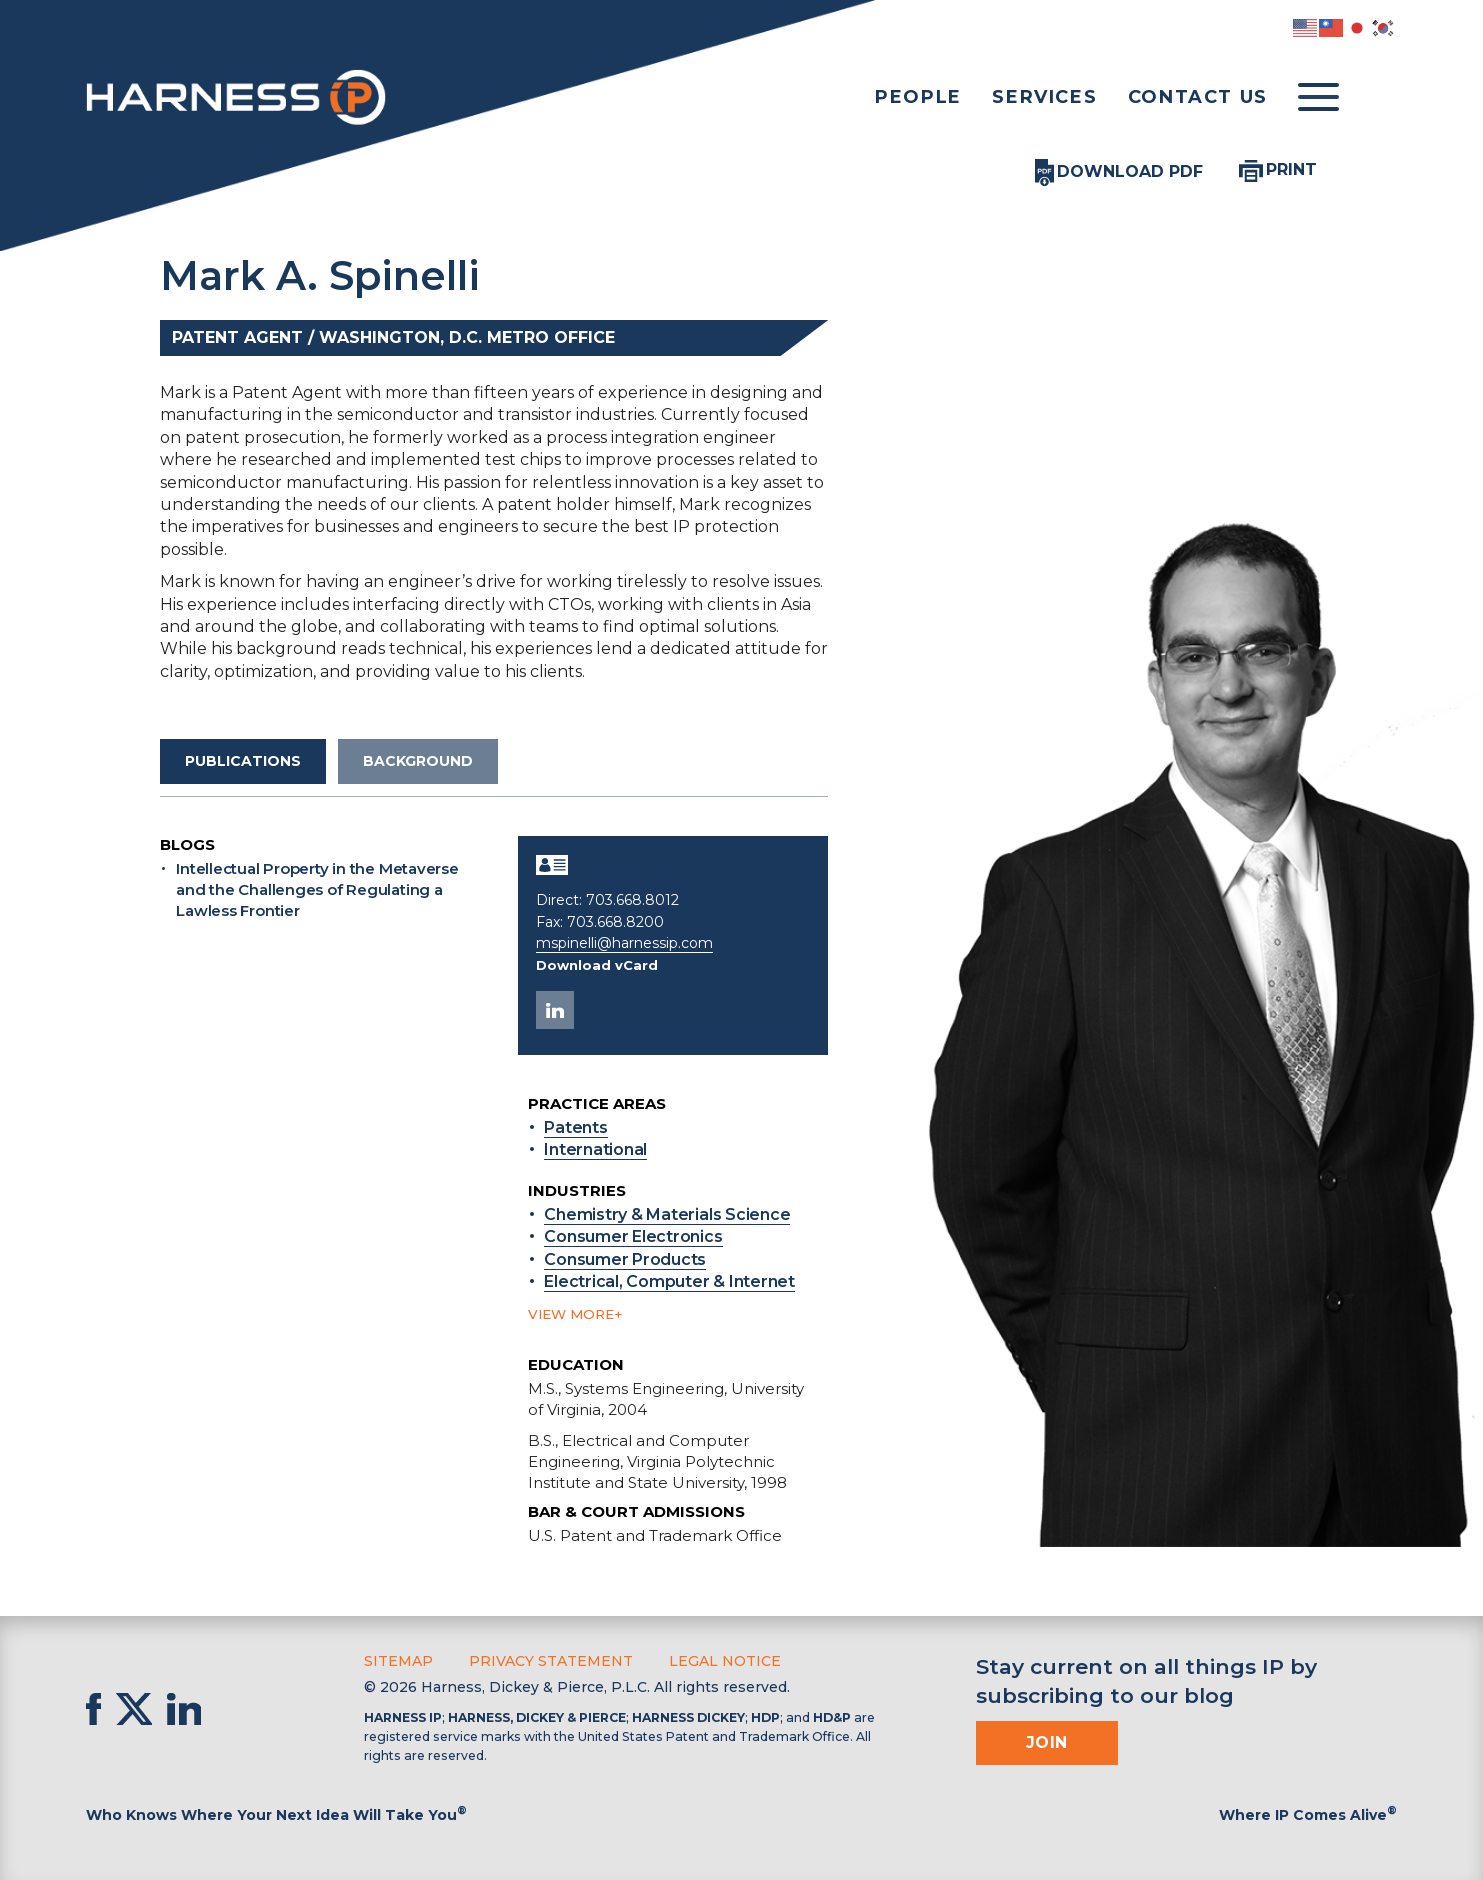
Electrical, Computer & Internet (669, 1281)
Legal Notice (725, 1661)
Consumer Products (625, 1259)
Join (1047, 1742)
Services (1044, 97)
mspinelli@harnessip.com (624, 943)
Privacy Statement (551, 1661)
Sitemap (398, 1661)
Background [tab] (418, 761)
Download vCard (597, 965)
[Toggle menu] (1318, 98)
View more (571, 1314)
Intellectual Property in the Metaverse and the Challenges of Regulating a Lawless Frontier (317, 889)
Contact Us (1198, 97)
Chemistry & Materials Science (667, 1214)
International (595, 1149)
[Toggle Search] (1377, 98)
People (918, 97)
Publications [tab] (243, 761)
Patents (575, 1127)
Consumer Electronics (633, 1236)
